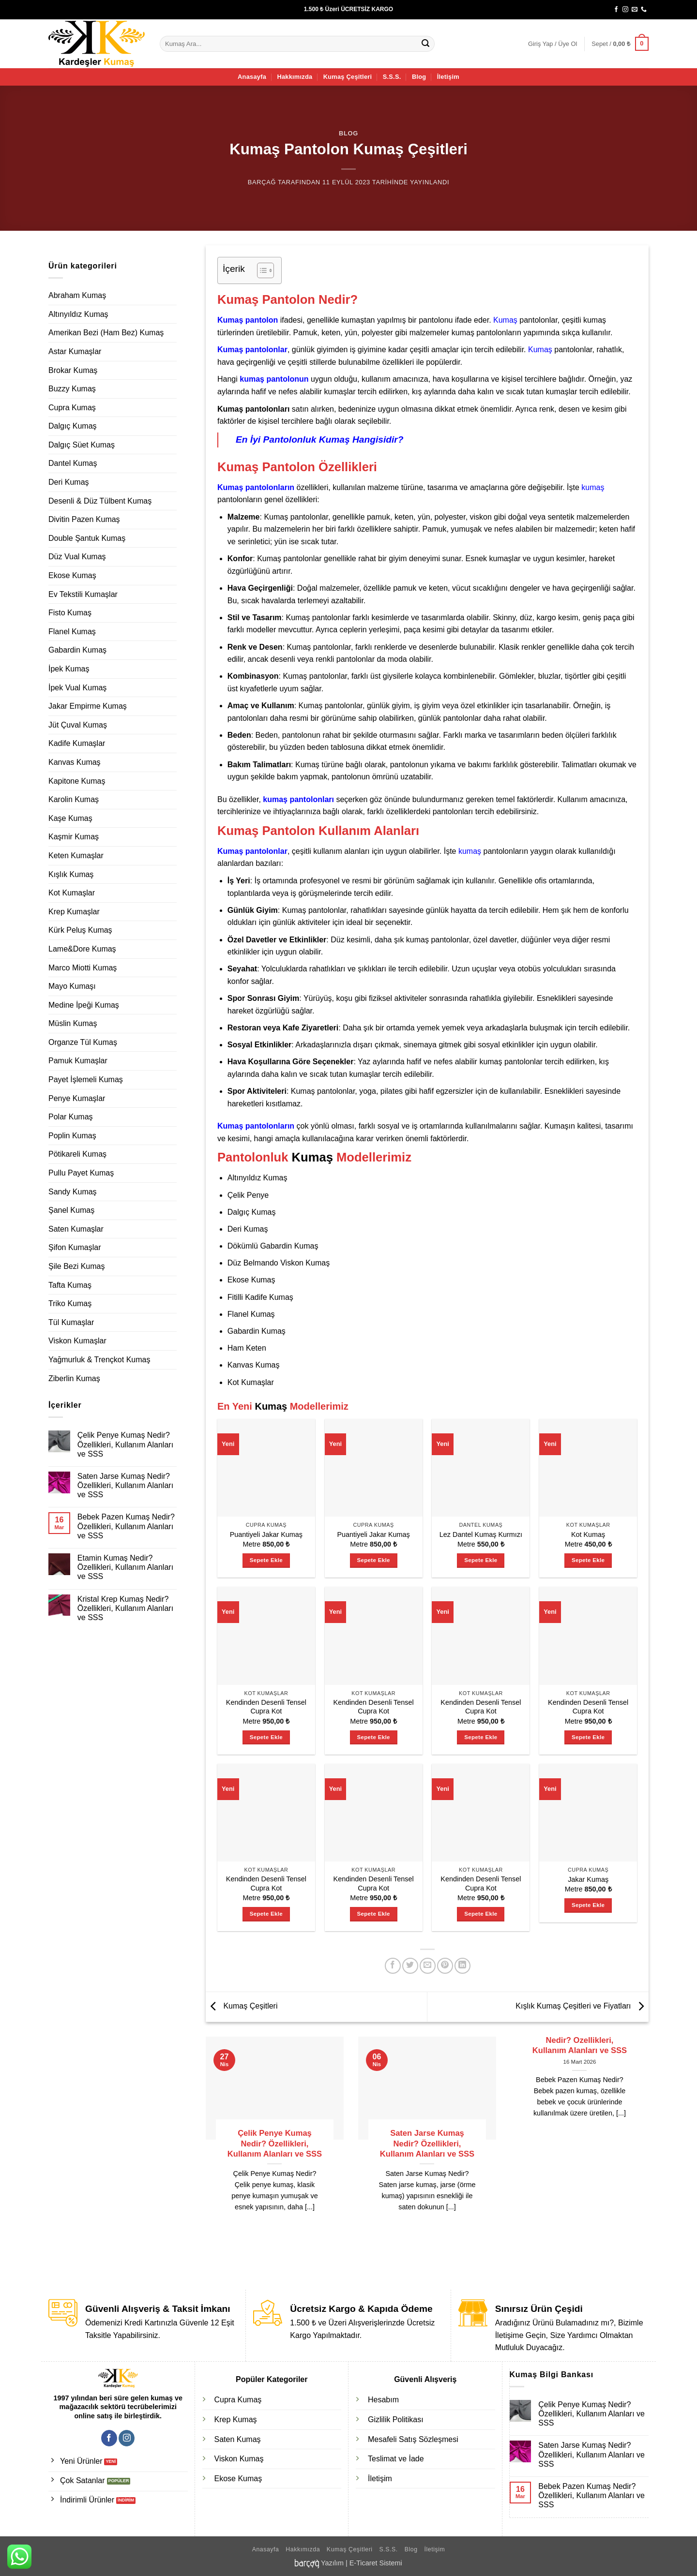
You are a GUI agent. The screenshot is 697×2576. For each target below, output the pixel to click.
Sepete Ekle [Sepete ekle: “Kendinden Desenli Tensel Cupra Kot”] (266, 1737)
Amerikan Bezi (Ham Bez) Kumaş (106, 332)
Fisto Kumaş (69, 613)
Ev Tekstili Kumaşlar (83, 594)
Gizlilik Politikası (396, 2419)
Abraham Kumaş (77, 295)
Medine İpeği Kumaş (83, 1005)
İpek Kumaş (68, 669)
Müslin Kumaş (72, 1023)
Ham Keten (246, 1348)
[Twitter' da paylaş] (410, 1966)
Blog (419, 76)
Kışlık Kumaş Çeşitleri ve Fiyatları (582, 2006)
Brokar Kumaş (72, 370)
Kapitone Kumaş (76, 781)
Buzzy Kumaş (72, 389)
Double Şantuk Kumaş (86, 538)
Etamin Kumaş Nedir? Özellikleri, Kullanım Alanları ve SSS (125, 1567)
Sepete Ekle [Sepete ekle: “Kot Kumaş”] (588, 1560)
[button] (552, 44)
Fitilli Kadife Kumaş (260, 1297)
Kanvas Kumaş (74, 762)
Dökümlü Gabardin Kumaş (272, 1246)
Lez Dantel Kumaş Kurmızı (480, 1534)
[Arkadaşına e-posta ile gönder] (428, 1966)
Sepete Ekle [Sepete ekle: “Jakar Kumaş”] (588, 1905)
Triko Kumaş (69, 1303)
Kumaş (505, 320)
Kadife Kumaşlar (76, 743)
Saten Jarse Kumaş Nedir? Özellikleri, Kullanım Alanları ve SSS (125, 1485)
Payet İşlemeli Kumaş (85, 1079)
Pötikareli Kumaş (77, 1154)
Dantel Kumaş (72, 463)
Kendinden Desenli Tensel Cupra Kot (266, 1706)
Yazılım (332, 2563)
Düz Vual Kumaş (77, 556)
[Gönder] (426, 44)
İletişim (448, 76)
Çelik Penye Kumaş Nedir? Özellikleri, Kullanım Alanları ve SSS (125, 1444)
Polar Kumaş (70, 1117)
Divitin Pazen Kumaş (84, 519)
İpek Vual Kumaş (77, 688)
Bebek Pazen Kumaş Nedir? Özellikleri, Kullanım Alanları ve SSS (126, 1526)
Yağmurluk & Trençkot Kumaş (99, 1359)
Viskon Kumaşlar (77, 1341)
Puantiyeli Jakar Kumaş (266, 1534)
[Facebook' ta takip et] (616, 9)
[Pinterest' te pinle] (445, 1966)
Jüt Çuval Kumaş (77, 725)
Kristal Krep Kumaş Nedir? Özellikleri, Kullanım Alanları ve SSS (125, 1608)
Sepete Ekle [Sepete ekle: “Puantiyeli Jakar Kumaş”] (266, 1560)
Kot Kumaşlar (71, 893)
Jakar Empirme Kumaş (87, 706)
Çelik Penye (248, 1195)
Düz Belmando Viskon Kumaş (278, 1263)
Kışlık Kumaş (70, 874)
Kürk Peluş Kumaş (80, 930)
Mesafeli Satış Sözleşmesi (413, 2439)
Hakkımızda (294, 76)
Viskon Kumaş (239, 2459)
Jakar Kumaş (588, 1879)
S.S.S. (392, 76)
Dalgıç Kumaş (72, 426)
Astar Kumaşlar (74, 351)
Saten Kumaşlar (76, 1229)
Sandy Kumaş (72, 1192)
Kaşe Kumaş (70, 818)
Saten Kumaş (237, 2439)
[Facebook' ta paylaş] (393, 1966)
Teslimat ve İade (396, 2459)
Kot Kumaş (588, 1534)
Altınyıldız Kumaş (78, 314)
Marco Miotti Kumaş (82, 968)
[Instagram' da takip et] (625, 9)
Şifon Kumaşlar (74, 1247)
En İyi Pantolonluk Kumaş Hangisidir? (320, 439)
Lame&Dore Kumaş (82, 949)
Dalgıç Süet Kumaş (81, 445)
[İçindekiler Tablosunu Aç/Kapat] (261, 270)
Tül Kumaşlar (71, 1322)
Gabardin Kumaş (77, 650)
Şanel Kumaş (71, 1210)
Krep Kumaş (235, 2419)
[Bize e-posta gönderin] (634, 9)
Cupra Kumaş (72, 407)
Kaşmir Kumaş (73, 837)
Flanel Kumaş (72, 631)
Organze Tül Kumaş (82, 1042)
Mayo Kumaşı (72, 986)
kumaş (592, 487)
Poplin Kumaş (72, 1136)
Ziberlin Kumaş (74, 1378)
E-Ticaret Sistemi (375, 2563)
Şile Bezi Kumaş (76, 1266)
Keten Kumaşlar (76, 855)
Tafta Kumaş (69, 1285)
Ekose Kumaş (72, 575)
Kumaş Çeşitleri (347, 76)
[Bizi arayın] (644, 9)
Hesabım (383, 2400)
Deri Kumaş (68, 482)
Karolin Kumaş (73, 799)
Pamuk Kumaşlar (77, 1061)
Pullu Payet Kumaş (81, 1173)
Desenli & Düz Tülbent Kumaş (100, 501)
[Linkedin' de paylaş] (462, 1966)
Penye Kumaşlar (76, 1098)
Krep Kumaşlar (74, 912)
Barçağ (262, 182)
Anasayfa (252, 76)
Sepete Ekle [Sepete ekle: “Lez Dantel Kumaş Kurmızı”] (480, 1560)
